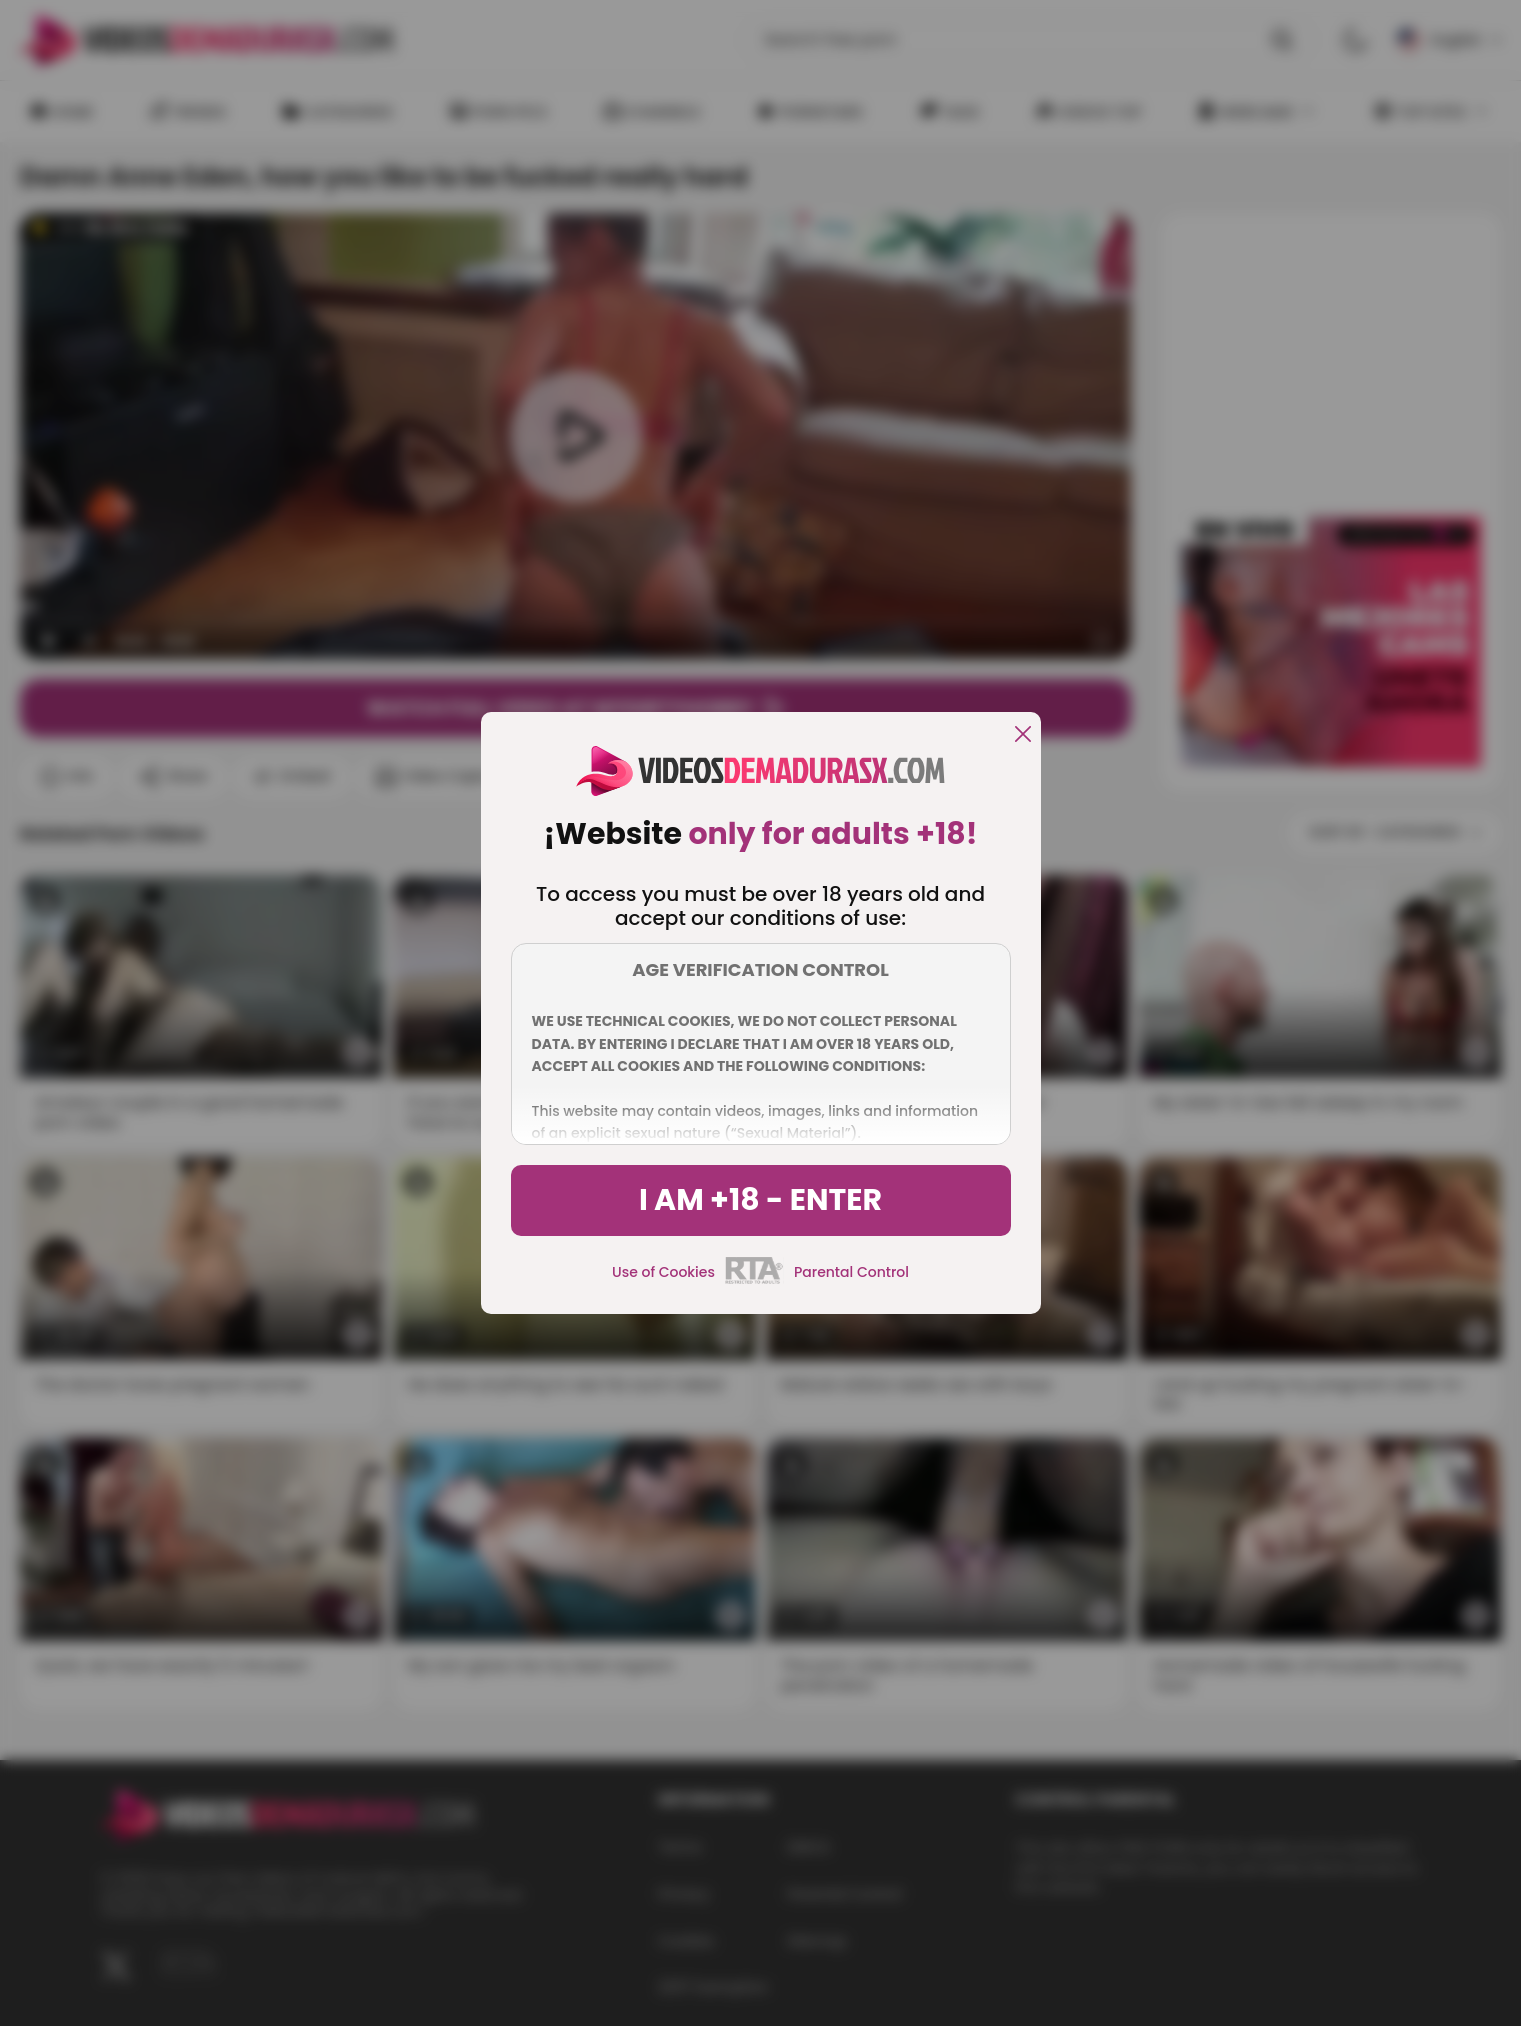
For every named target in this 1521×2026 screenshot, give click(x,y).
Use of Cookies (663, 1272)
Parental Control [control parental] (851, 1272)
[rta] (754, 1281)
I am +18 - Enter (760, 1200)
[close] (1023, 735)
